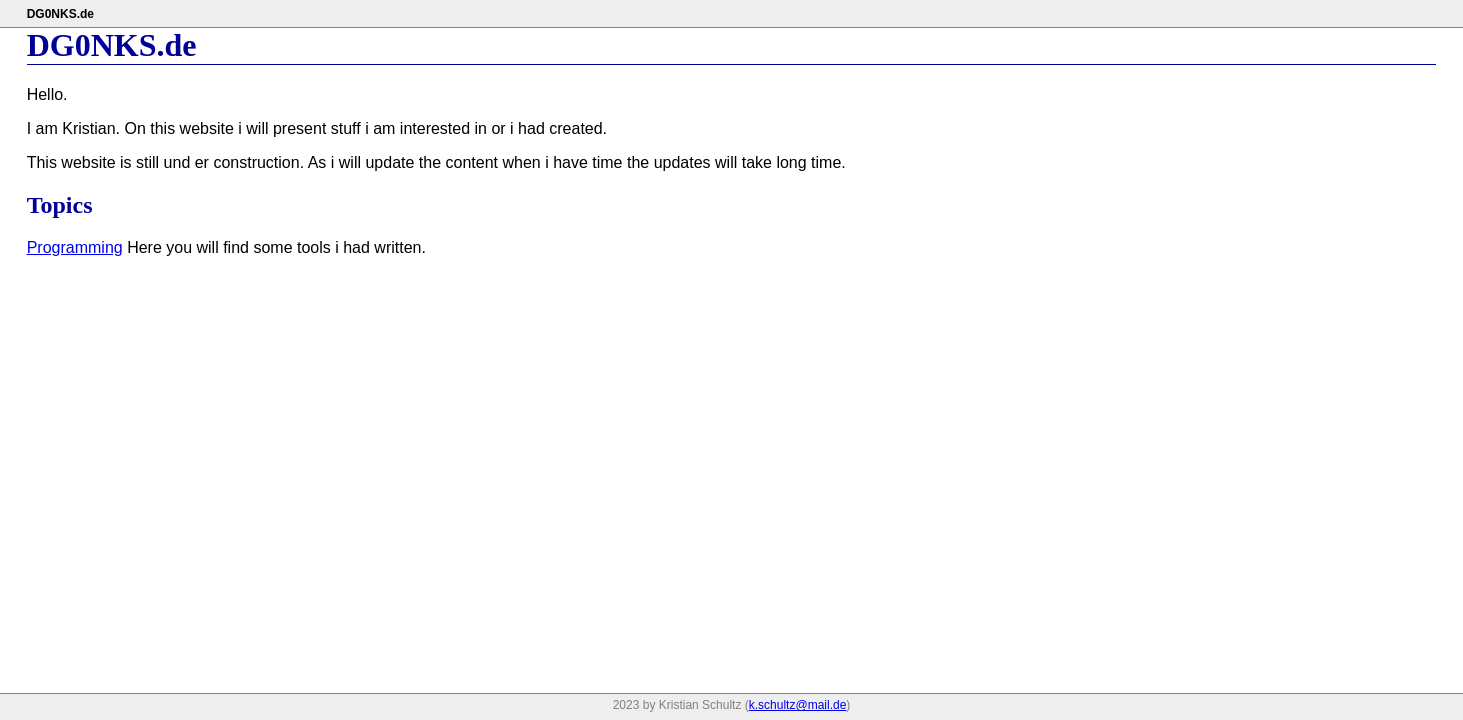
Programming (75, 247)
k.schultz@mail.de (798, 705)
